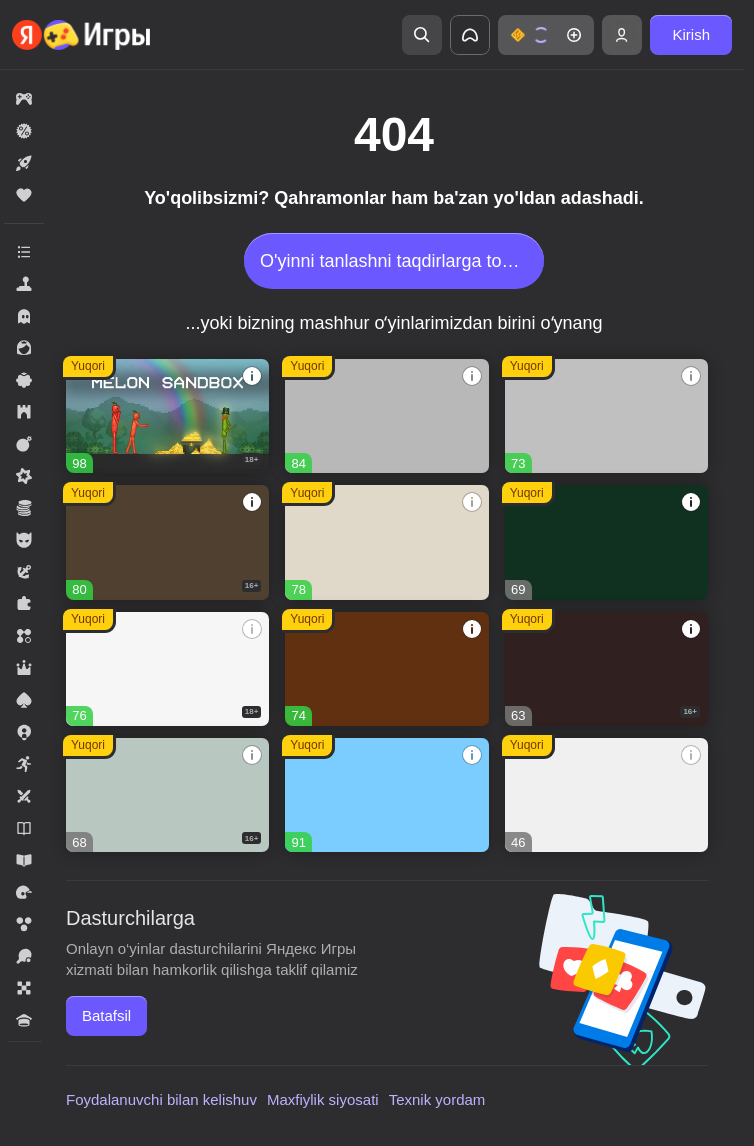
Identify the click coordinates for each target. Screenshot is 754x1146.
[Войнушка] (606, 416)
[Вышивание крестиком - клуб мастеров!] (386, 416)
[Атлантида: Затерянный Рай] (386, 542)
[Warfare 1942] (167, 669)
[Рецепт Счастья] (386, 795)
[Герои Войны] (167, 795)
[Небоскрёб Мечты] (606, 795)
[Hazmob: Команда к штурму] (167, 542)
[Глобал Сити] (386, 669)
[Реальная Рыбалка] (606, 542)
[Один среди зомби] (606, 669)
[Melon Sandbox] (167, 416)
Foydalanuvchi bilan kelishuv (161, 1099)
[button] (546, 35)
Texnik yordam (437, 1099)
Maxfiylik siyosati (323, 1099)
